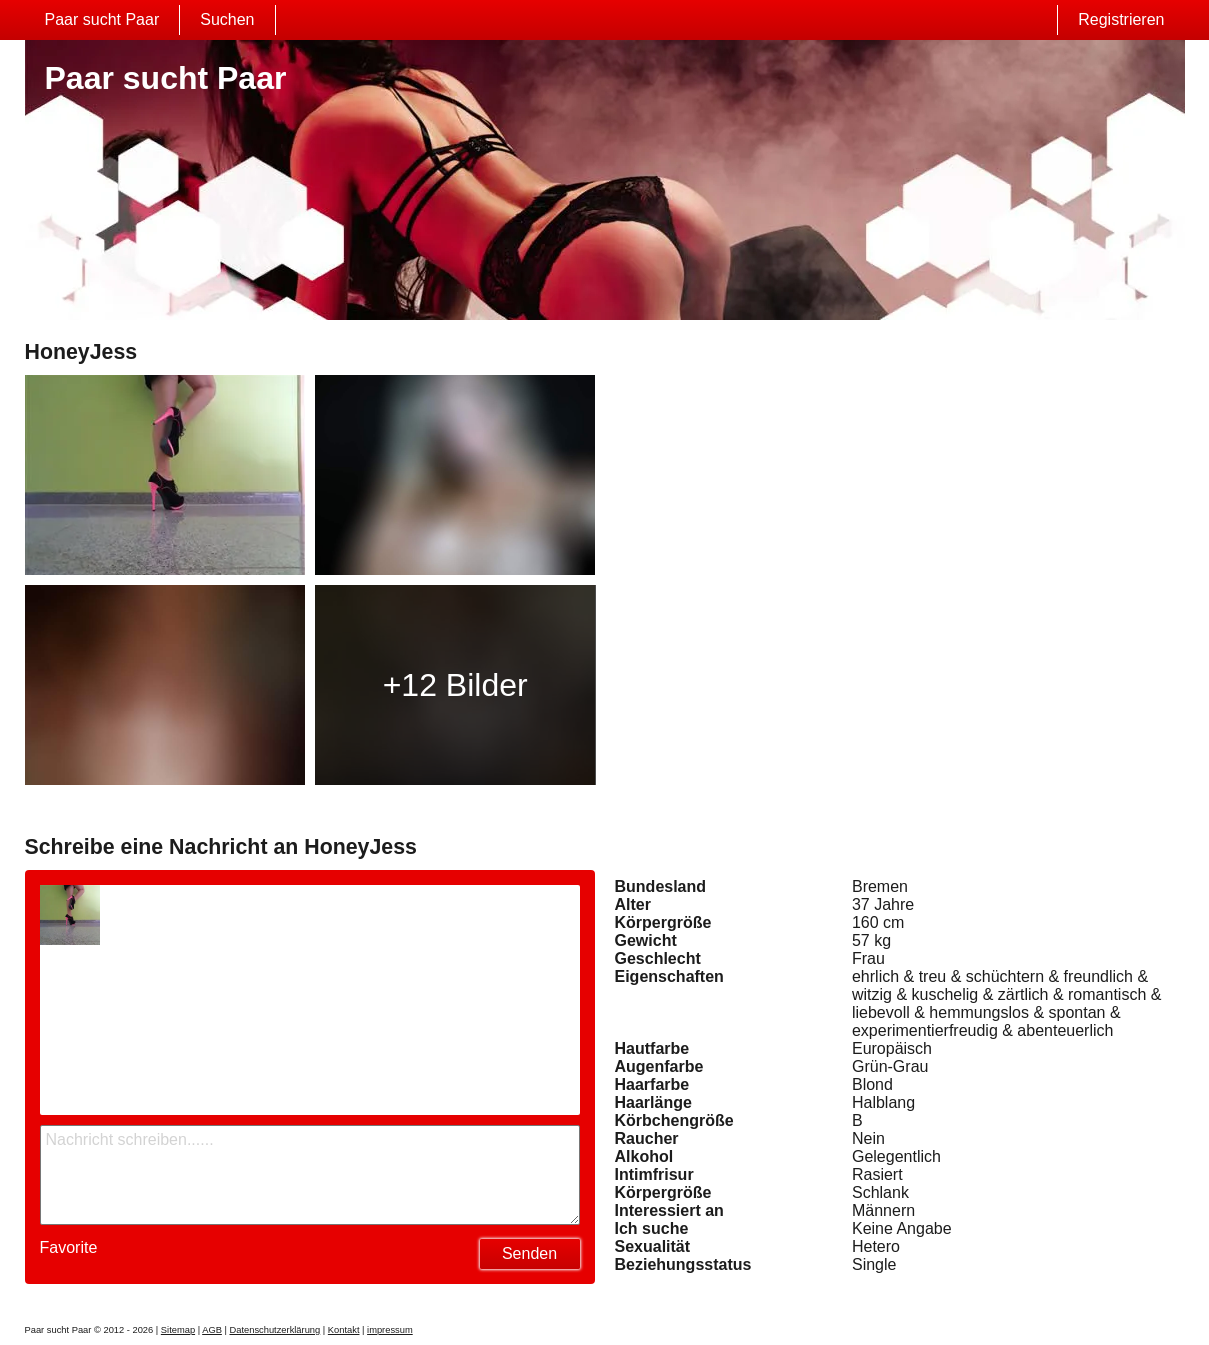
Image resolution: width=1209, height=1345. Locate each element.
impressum (390, 1330)
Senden (529, 1253)
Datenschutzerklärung (274, 1330)
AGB (212, 1330)
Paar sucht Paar (102, 19)
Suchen (227, 19)
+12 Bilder (455, 685)
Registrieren (1121, 19)
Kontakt (344, 1330)
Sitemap (178, 1330)
